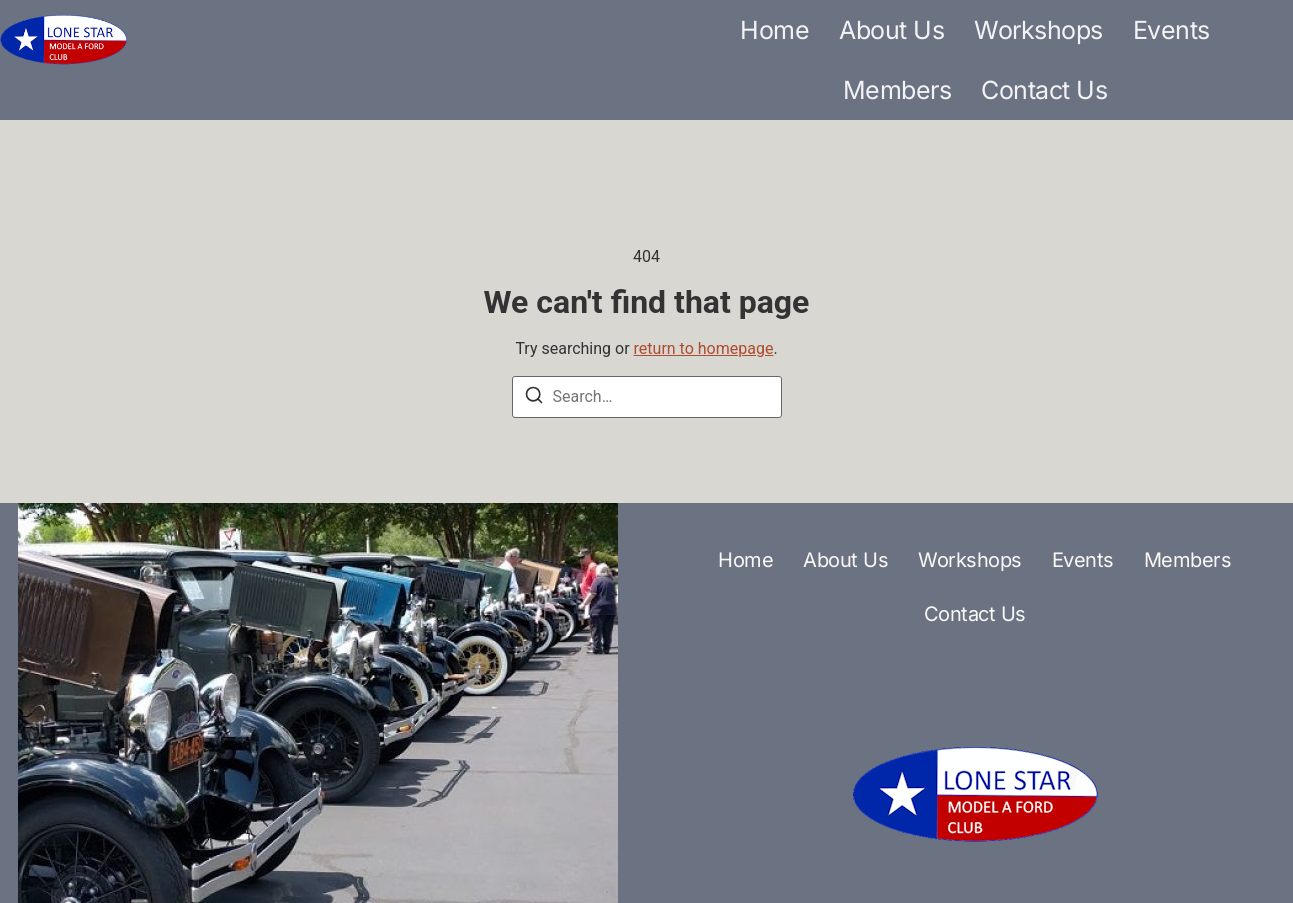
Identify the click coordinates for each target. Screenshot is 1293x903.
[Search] (534, 398)
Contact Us (1044, 90)
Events (1171, 30)
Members (897, 90)
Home (774, 30)
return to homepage (704, 348)
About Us (891, 30)
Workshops (1038, 30)
